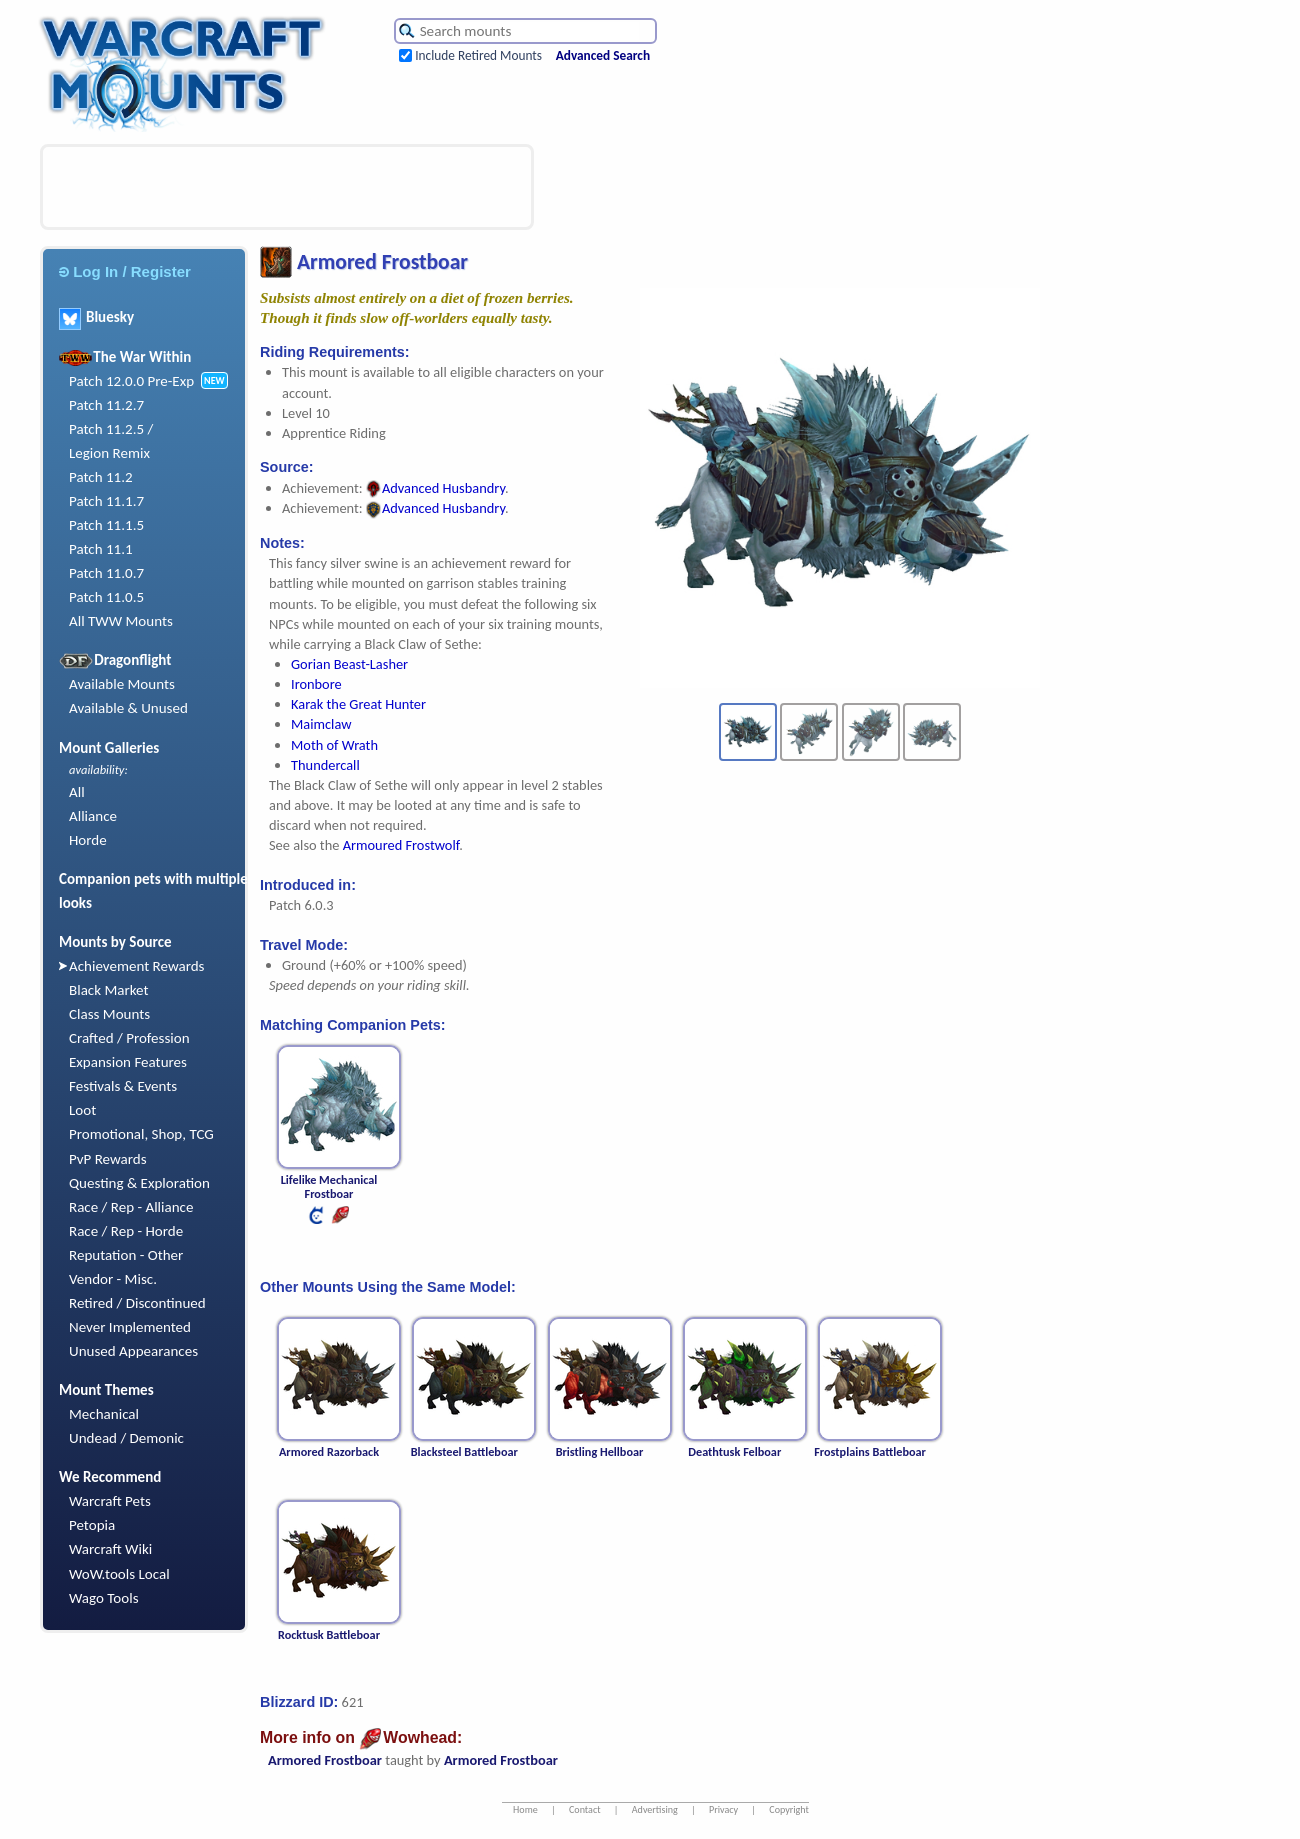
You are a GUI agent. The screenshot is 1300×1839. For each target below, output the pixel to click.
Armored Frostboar (325, 1760)
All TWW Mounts (121, 621)
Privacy (723, 1809)
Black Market (109, 990)
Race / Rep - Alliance (131, 1207)
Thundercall (325, 765)
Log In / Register (125, 271)
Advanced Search (603, 55)
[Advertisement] (287, 187)
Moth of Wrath (334, 745)
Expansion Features (128, 1062)
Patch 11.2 (101, 477)
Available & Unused (128, 708)
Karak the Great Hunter (358, 704)
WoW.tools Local (119, 1574)
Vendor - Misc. (113, 1279)
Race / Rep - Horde (126, 1231)
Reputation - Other (126, 1255)
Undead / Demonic (126, 1438)
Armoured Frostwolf (401, 845)
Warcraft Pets (110, 1501)
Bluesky (96, 317)
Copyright (789, 1809)
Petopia (92, 1525)
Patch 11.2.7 (106, 405)
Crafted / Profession (129, 1038)
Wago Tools (104, 1598)
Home (525, 1809)
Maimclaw (321, 724)
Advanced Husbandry (435, 488)
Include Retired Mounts (478, 55)
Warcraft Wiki (110, 1549)
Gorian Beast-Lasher (349, 664)
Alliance (93, 816)
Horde (88, 840)
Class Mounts (109, 1014)
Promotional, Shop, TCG (141, 1134)
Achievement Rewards (137, 966)
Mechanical (104, 1414)
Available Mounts (122, 684)
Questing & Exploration (139, 1183)
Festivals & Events (123, 1086)
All (77, 792)
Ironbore (316, 684)
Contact (585, 1809)
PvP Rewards (108, 1159)
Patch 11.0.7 (106, 573)
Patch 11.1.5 (106, 525)
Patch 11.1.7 (106, 501)
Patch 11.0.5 (106, 597)
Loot (82, 1110)
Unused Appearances (133, 1351)
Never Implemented (130, 1327)
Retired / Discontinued (137, 1303)
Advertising (655, 1809)
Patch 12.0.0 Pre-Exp (131, 381)
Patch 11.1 (101, 549)
